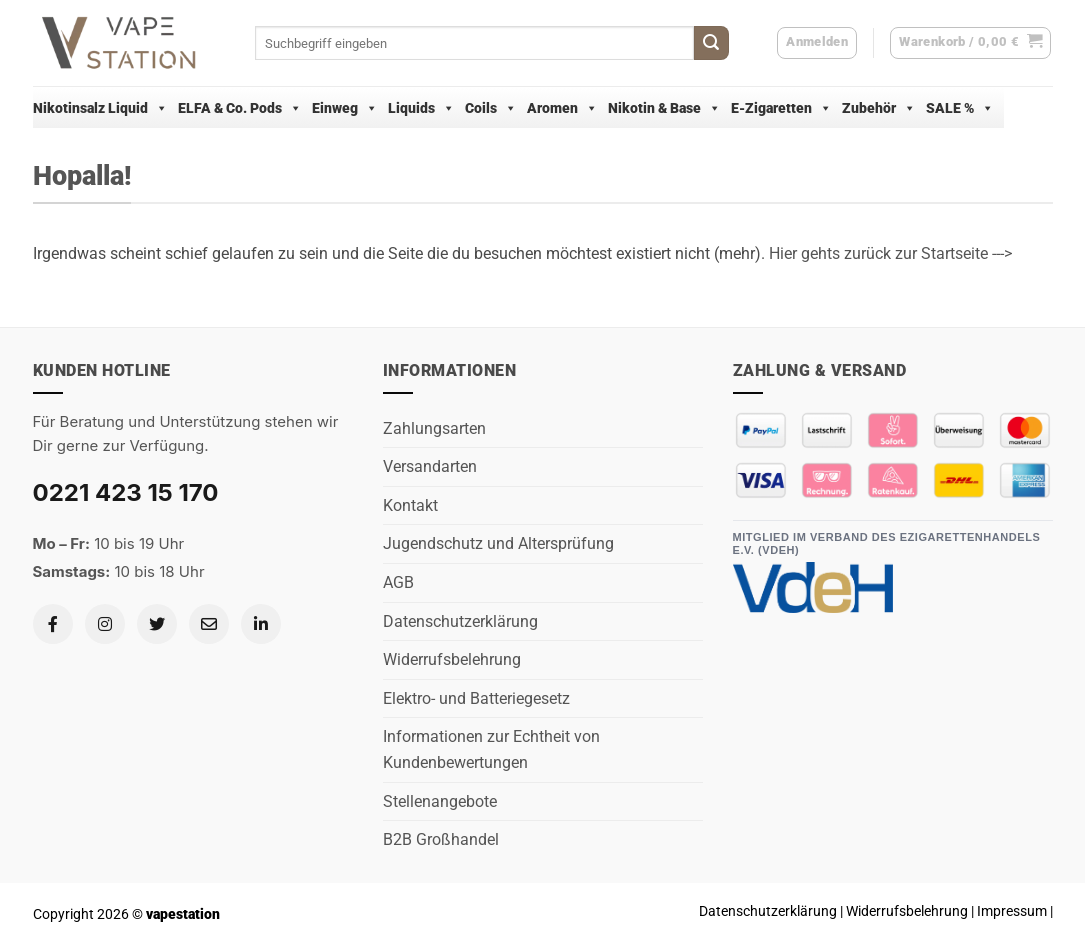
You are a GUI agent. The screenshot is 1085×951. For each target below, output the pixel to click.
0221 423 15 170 (126, 492)
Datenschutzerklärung (460, 621)
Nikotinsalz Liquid (100, 108)
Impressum (1012, 911)
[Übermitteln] (711, 43)
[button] (970, 43)
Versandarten (430, 466)
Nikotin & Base (664, 108)
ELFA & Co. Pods (240, 108)
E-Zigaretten (781, 108)
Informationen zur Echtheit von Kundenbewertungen (491, 749)
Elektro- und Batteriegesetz (476, 698)
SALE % (960, 108)
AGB (398, 582)
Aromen (562, 108)
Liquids (421, 108)
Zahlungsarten (434, 428)
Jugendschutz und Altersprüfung (498, 543)
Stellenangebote (440, 801)
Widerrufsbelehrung (452, 659)
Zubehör (879, 108)
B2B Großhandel (441, 839)
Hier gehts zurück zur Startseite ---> (890, 253)
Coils (491, 108)
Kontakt (410, 505)
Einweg (345, 108)
